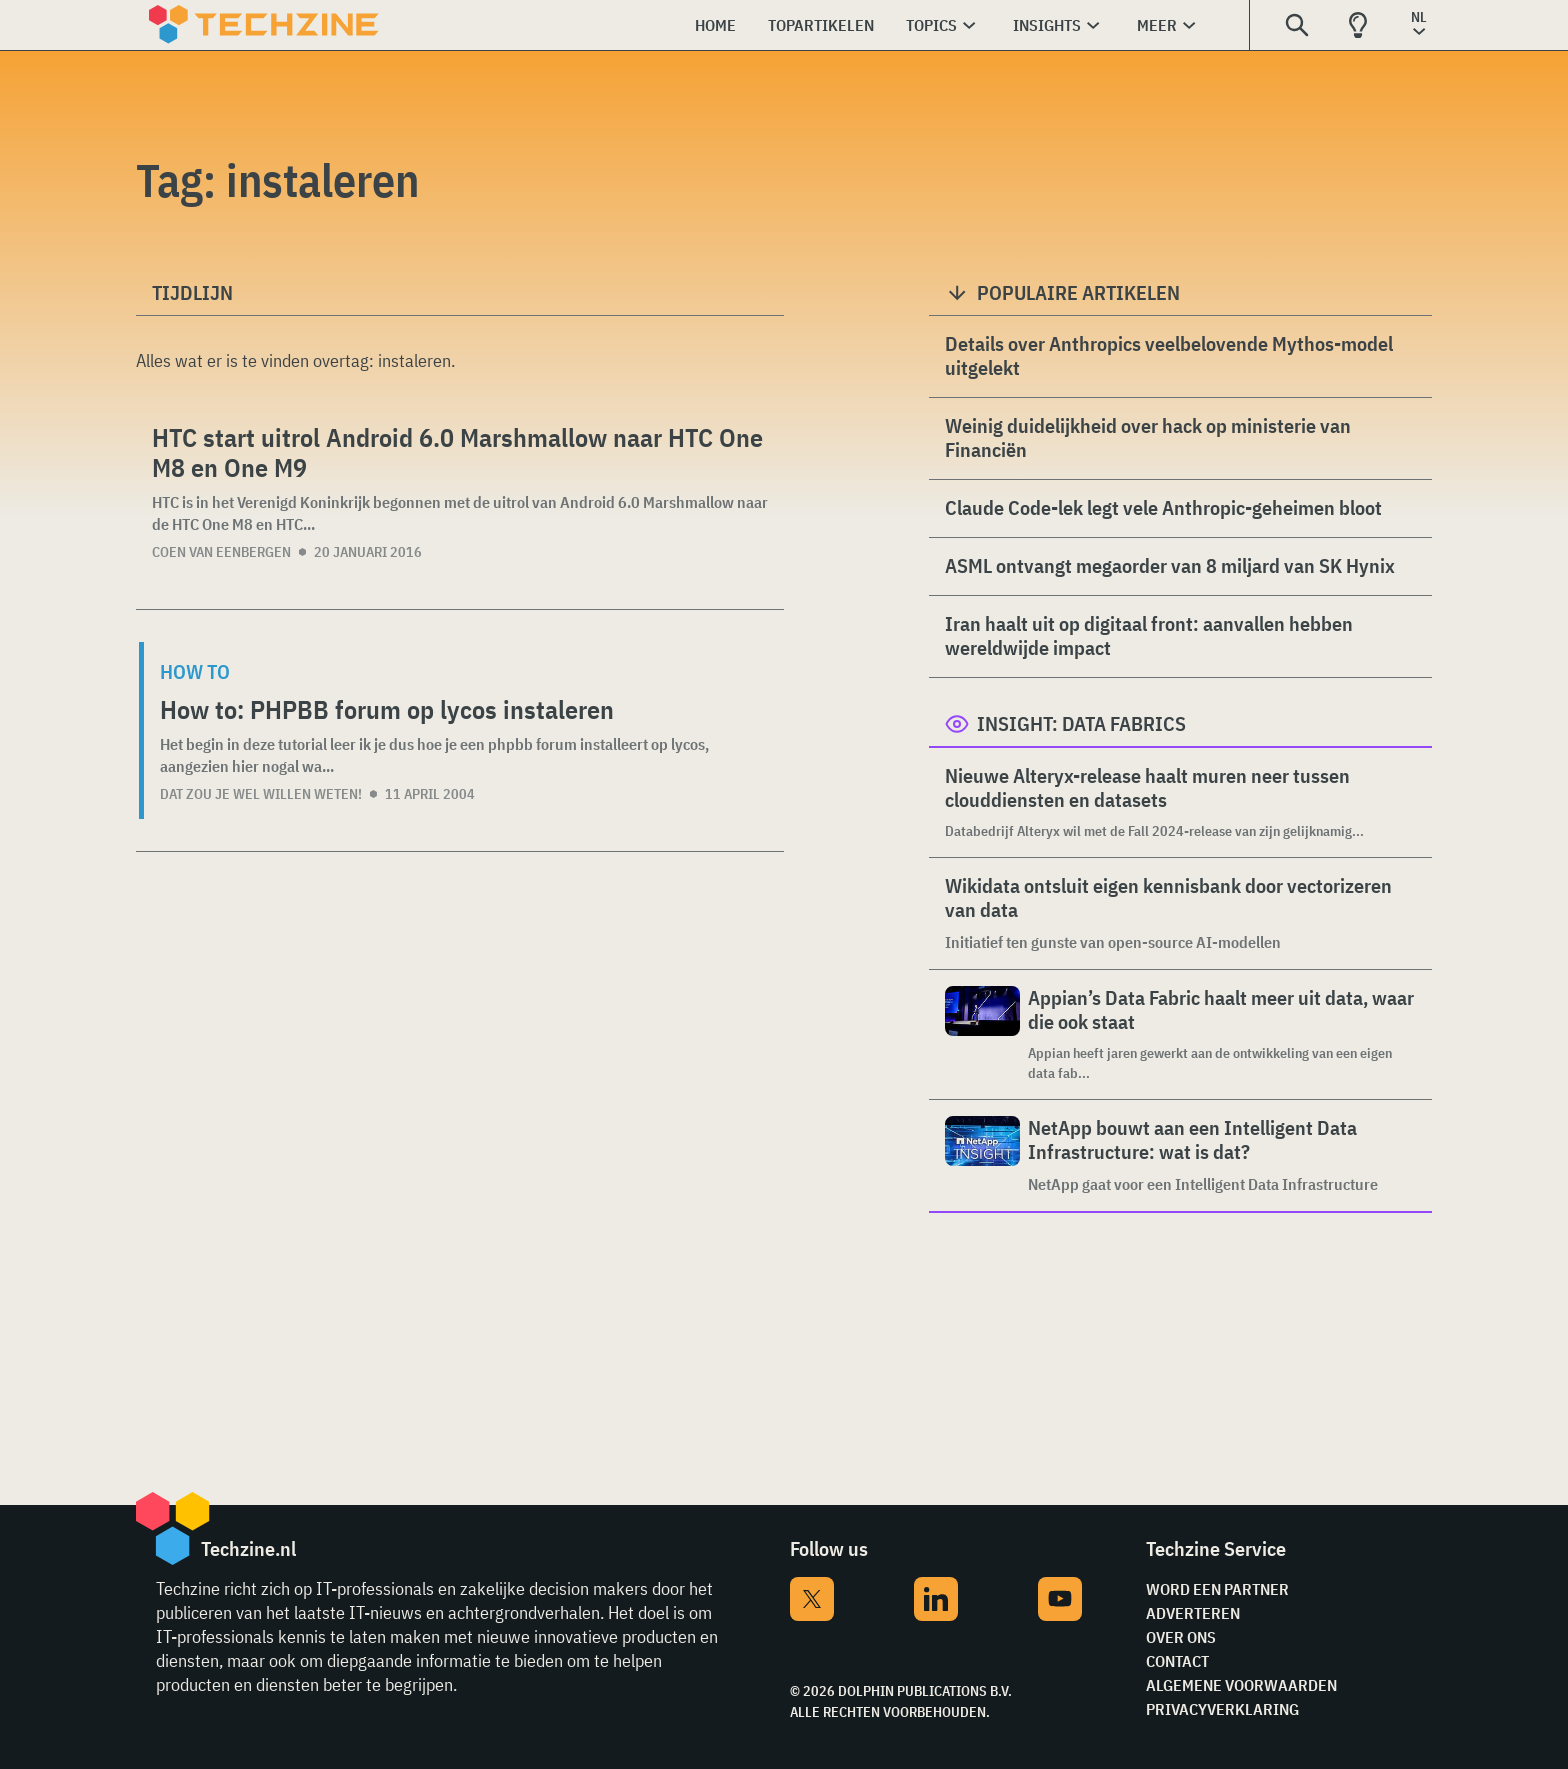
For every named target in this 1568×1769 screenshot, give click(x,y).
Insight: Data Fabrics (1081, 723)
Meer (1157, 25)
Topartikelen (821, 25)
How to (195, 671)
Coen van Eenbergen (221, 552)
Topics (931, 25)
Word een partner (1217, 1589)
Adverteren (1193, 1613)
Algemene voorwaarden (1241, 1685)
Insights (1047, 25)
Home (715, 25)
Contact (1177, 1661)
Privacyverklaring (1222, 1709)
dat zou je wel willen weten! (261, 794)
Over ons (1181, 1637)
